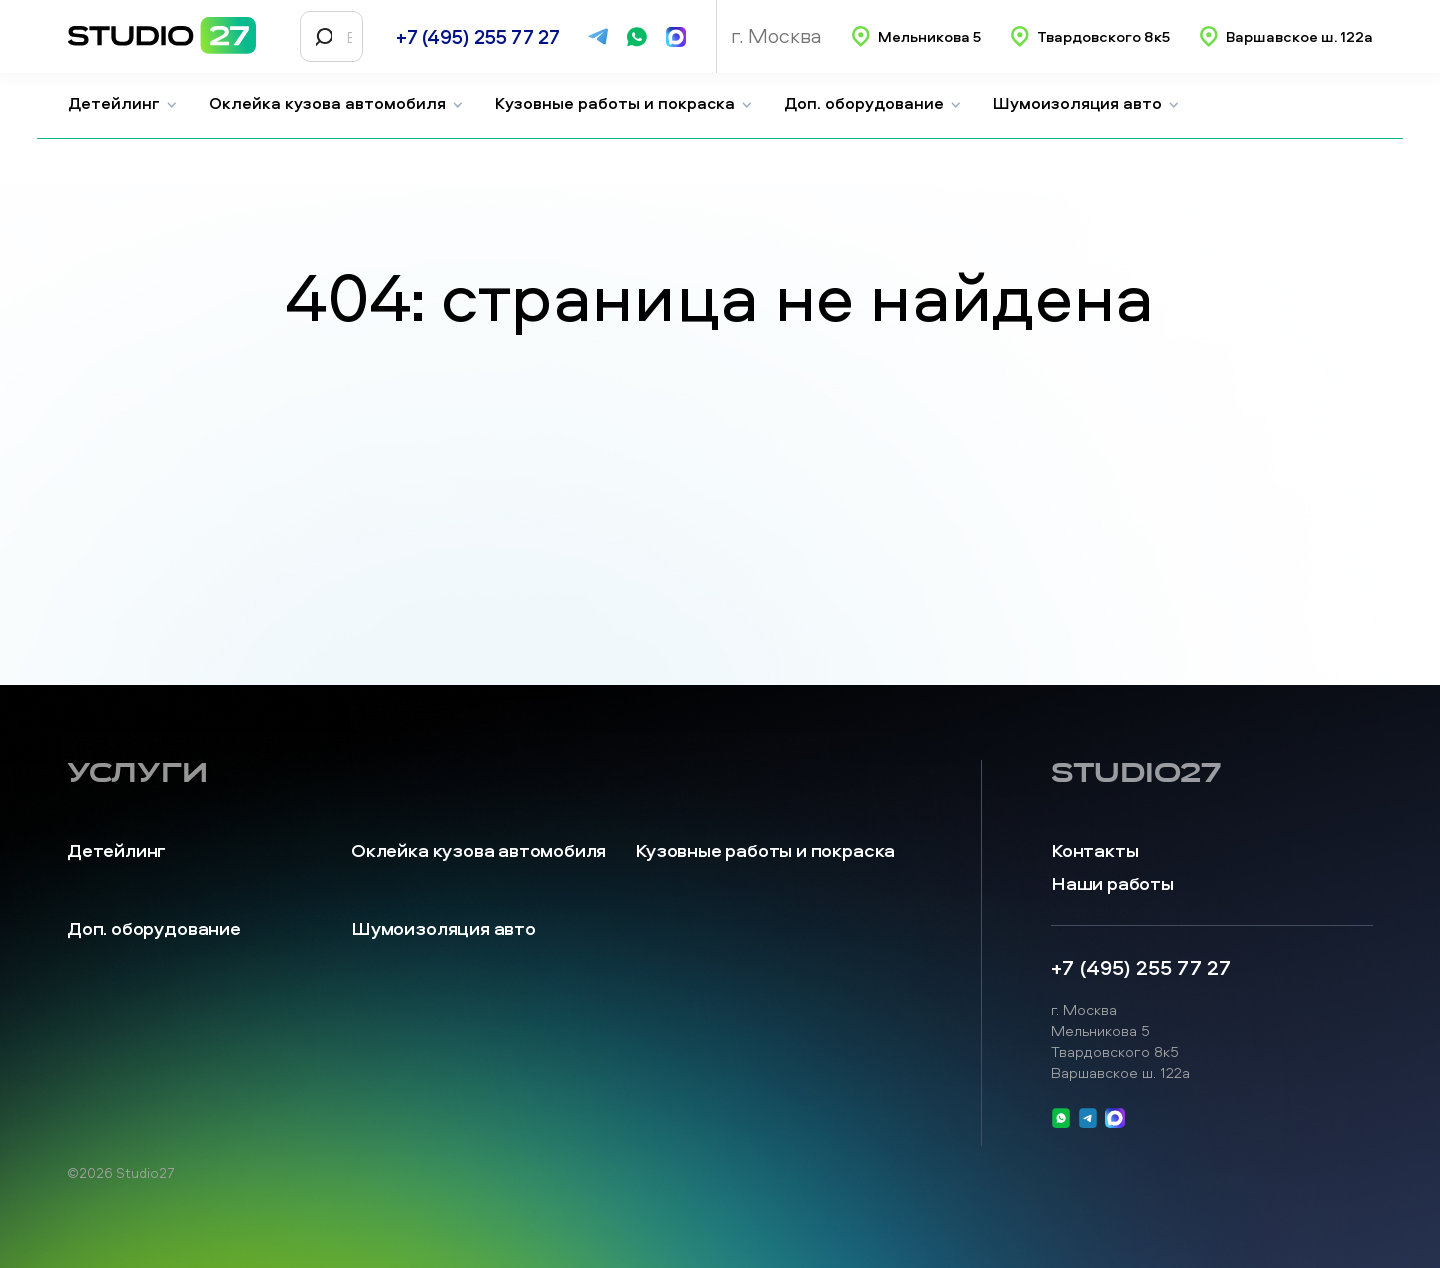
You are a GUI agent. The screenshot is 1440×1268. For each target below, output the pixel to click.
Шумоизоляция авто (1086, 103)
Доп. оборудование (873, 103)
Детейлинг (123, 103)
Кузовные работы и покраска (624, 103)
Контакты (1094, 850)
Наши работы (1112, 883)
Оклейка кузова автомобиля (336, 103)
